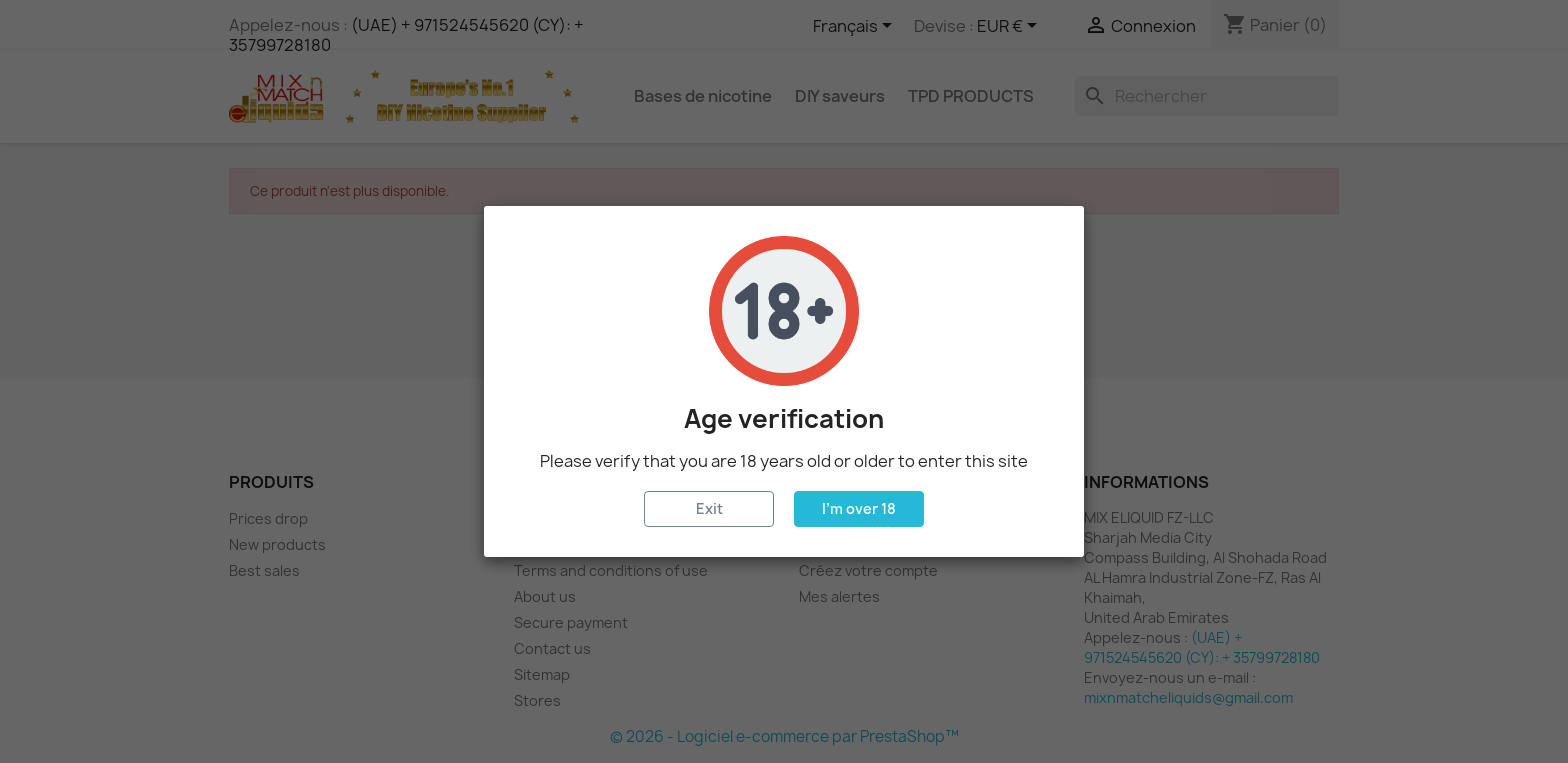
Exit (709, 508)
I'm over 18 (859, 508)
